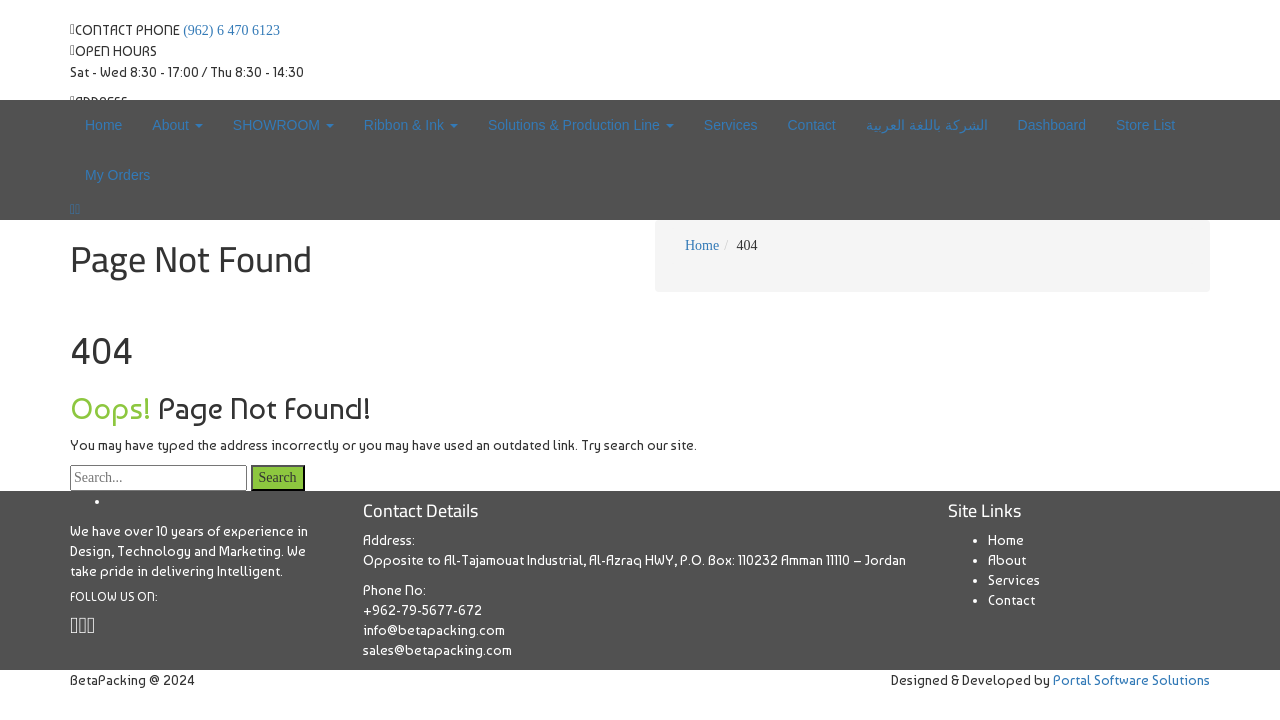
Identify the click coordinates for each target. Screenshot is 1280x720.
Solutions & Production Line (581, 125)
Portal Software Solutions (1131, 680)
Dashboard (1052, 125)
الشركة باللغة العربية (927, 125)
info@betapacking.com (434, 630)
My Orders (117, 175)
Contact (811, 125)
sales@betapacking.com (437, 650)
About (177, 125)
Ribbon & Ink (411, 125)
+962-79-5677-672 (422, 610)
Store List (1145, 125)
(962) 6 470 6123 (231, 30)
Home (103, 125)
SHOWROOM (283, 125)
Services (731, 125)
